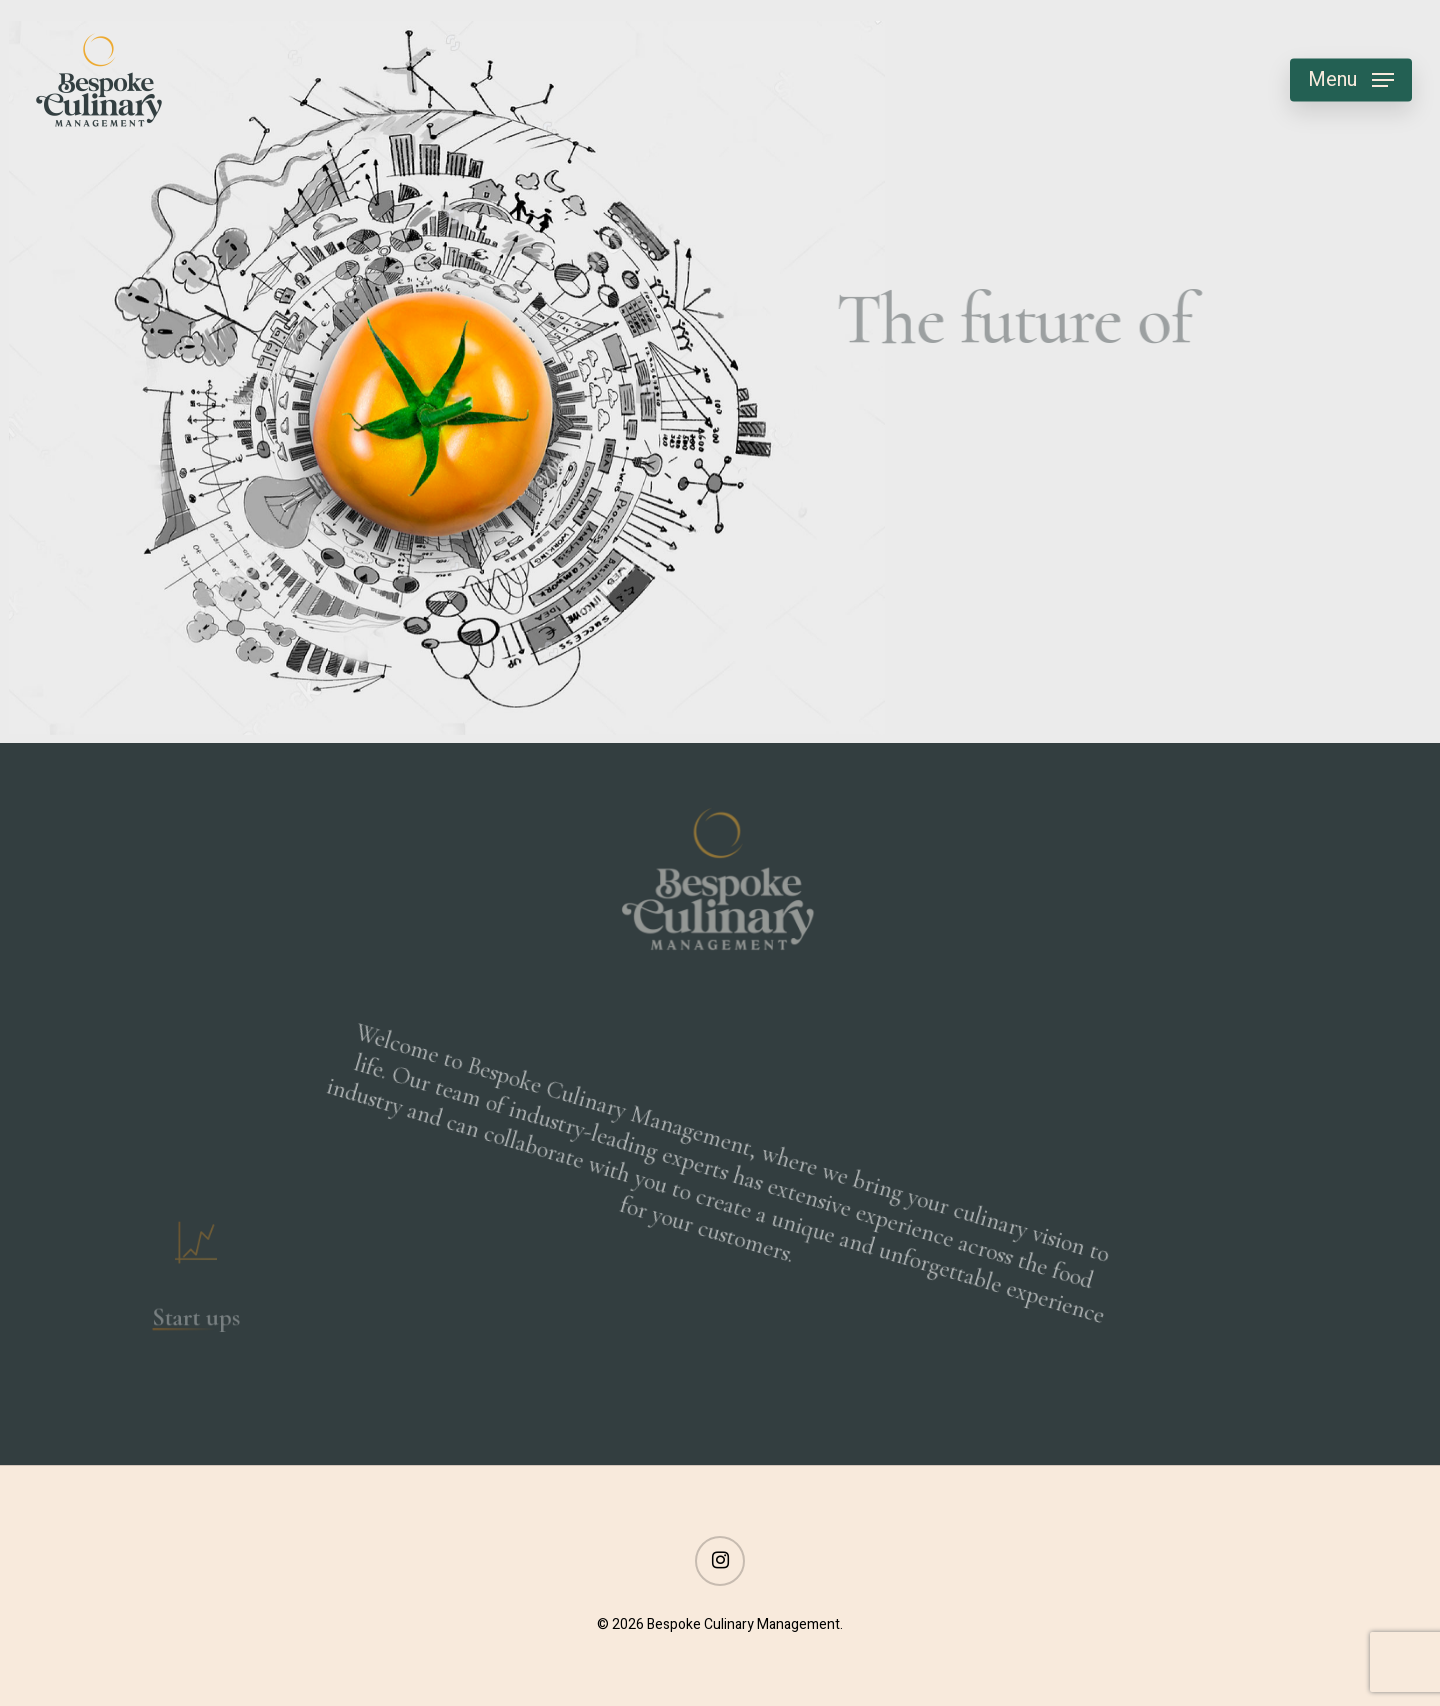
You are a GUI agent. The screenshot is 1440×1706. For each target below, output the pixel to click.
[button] (1351, 80)
